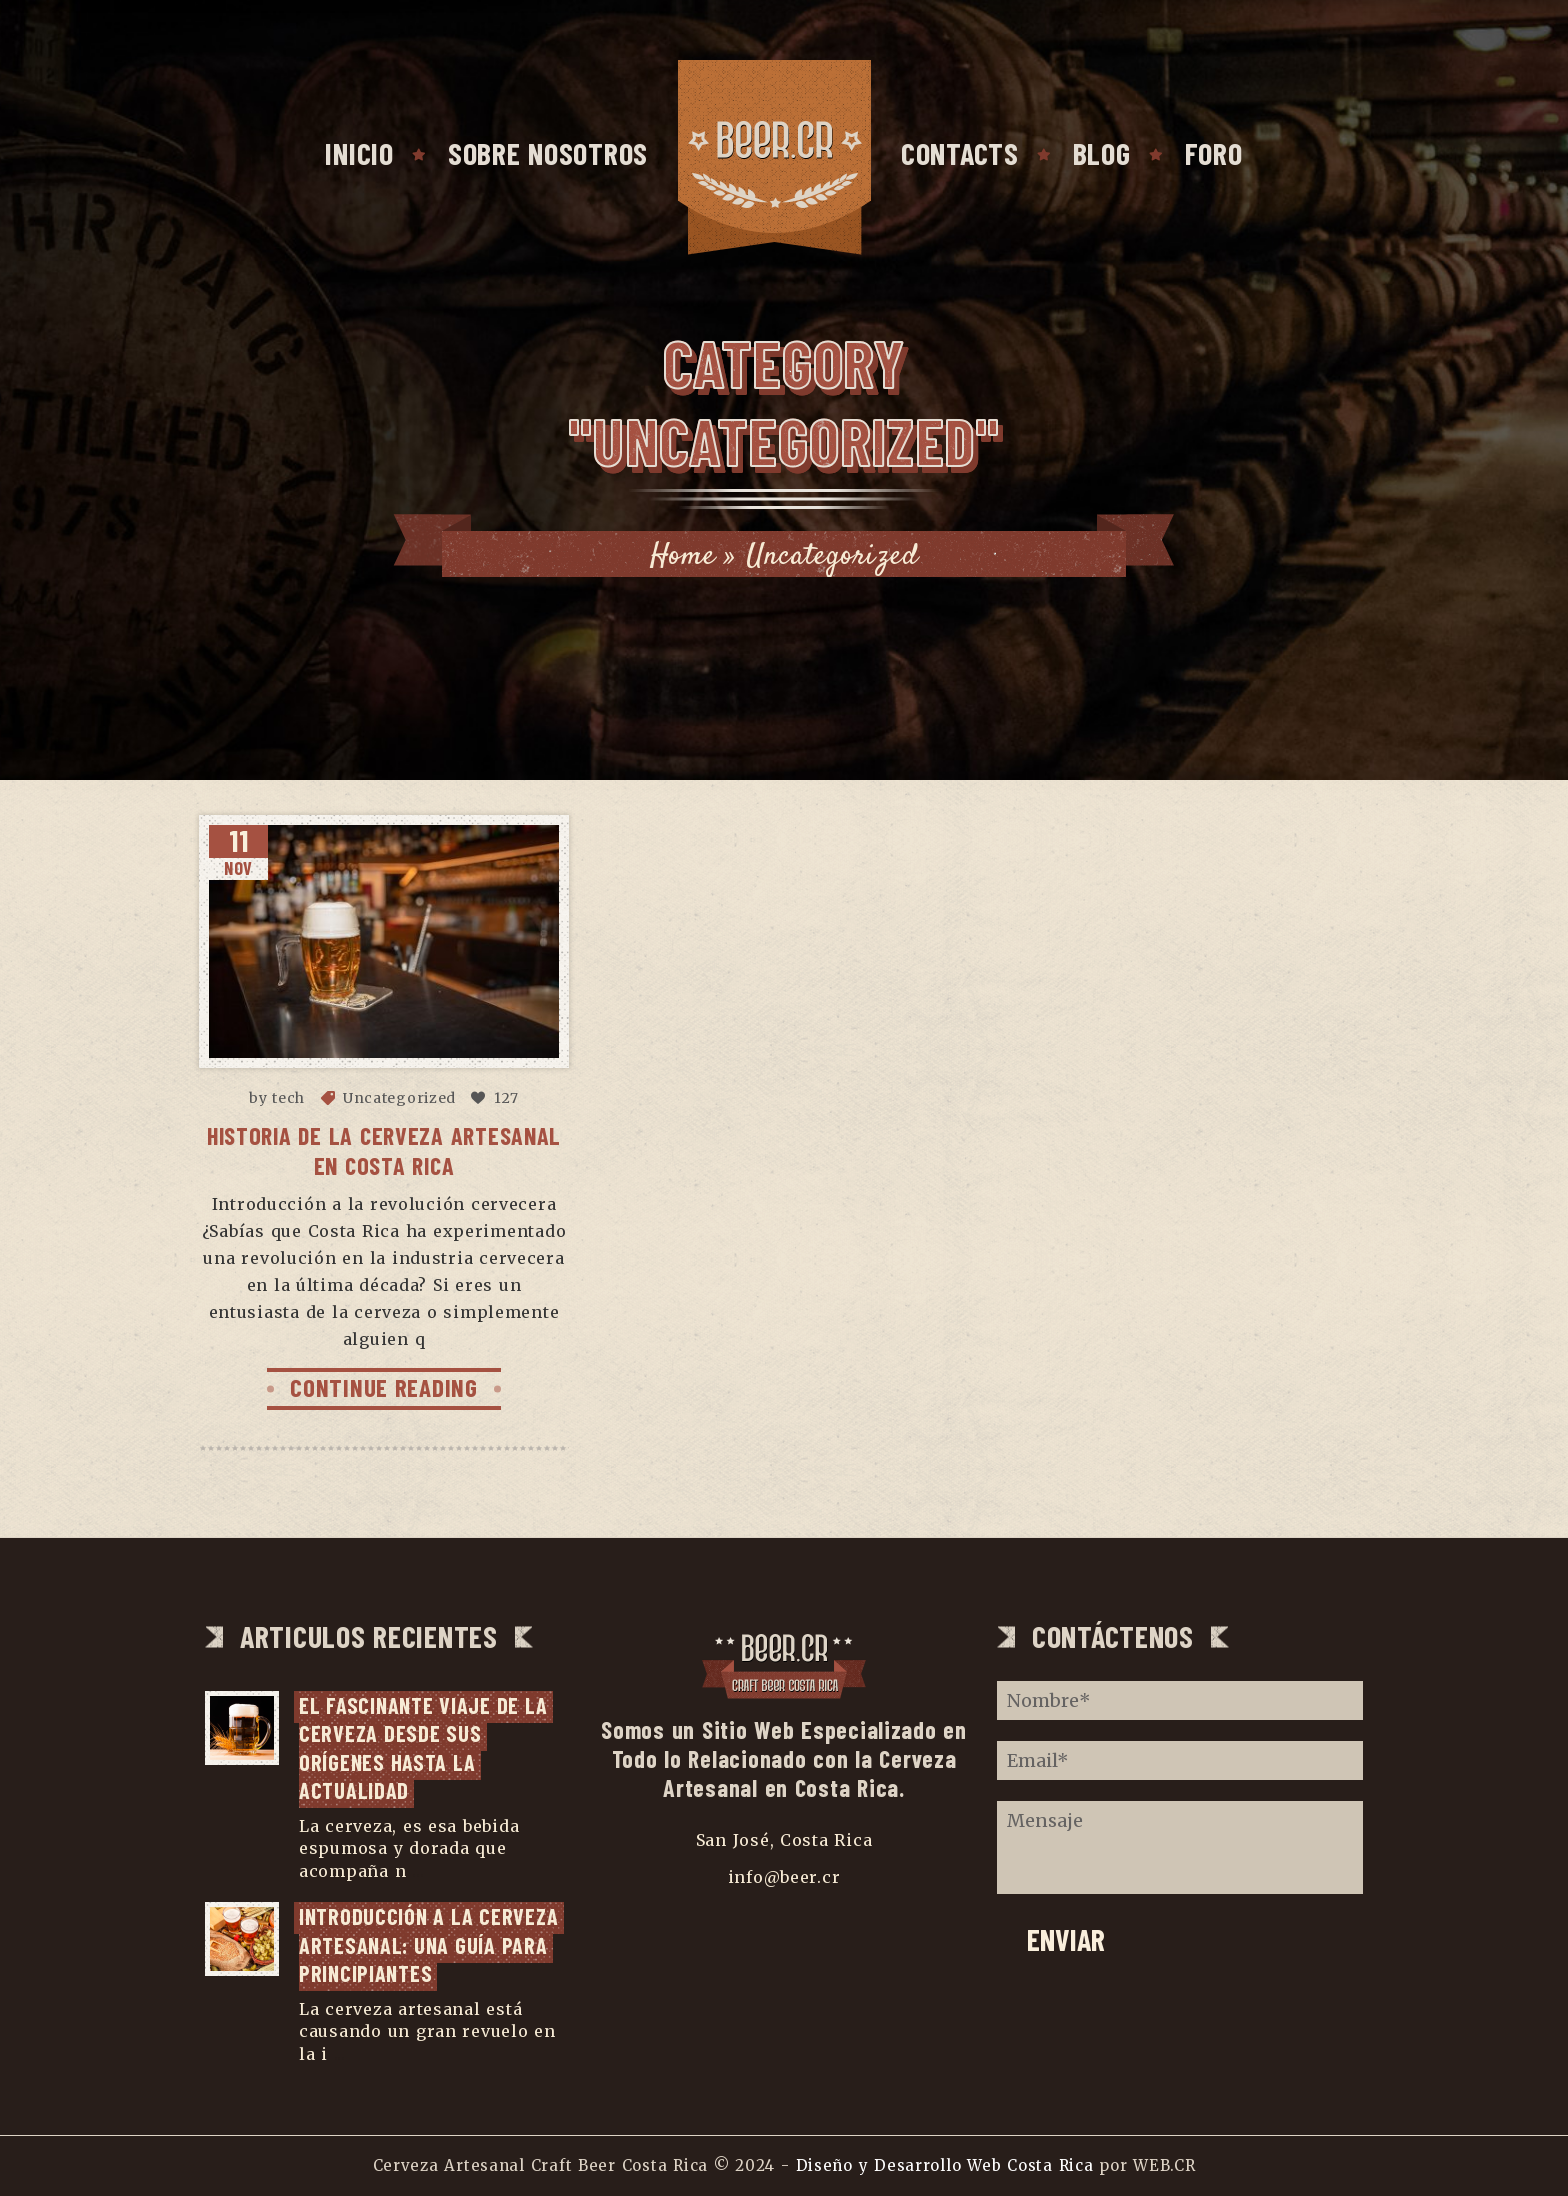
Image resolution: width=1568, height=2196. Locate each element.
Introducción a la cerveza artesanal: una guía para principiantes (431, 1944)
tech (288, 1098)
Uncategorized (399, 1098)
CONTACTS (960, 153)
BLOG (1102, 153)
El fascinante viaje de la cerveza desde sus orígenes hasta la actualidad (426, 1748)
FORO (1214, 153)
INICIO (359, 153)
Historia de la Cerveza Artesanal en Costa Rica (384, 1150)
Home (683, 556)
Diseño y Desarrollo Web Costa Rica (945, 2165)
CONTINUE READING (384, 1387)
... (418, 1871)
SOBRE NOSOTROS (548, 153)
